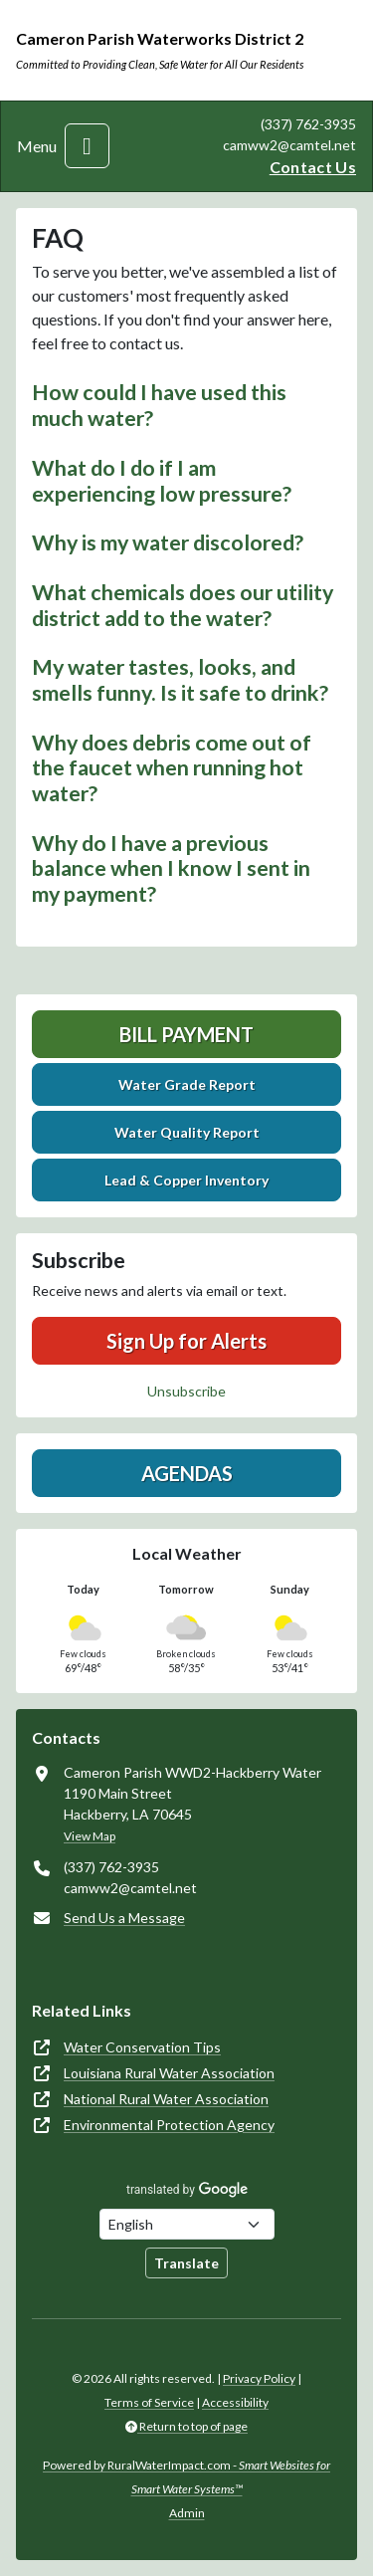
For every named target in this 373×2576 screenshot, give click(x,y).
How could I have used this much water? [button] (159, 405)
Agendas (187, 1473)
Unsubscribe (186, 1391)
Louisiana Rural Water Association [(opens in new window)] (169, 2072)
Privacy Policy (259, 2378)
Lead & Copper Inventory (186, 1180)
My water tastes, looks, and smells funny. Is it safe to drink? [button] (180, 680)
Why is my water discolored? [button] (167, 542)
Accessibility (235, 2402)
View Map (89, 1835)
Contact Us (313, 166)
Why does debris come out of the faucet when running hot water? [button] (171, 768)
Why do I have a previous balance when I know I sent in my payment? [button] (171, 868)
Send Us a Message (124, 1917)
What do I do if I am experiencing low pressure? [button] (161, 481)
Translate (186, 2262)
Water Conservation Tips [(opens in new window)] (142, 2047)
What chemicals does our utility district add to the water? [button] (182, 605)
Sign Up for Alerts (186, 1341)
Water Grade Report (187, 1084)
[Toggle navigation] (87, 145)
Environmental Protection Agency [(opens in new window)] (169, 2124)
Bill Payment (186, 1034)
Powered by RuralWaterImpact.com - (186, 2477)
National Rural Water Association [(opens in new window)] (166, 2098)
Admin (187, 2512)
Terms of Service (149, 2402)
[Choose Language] (187, 2224)
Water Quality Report (187, 1132)
